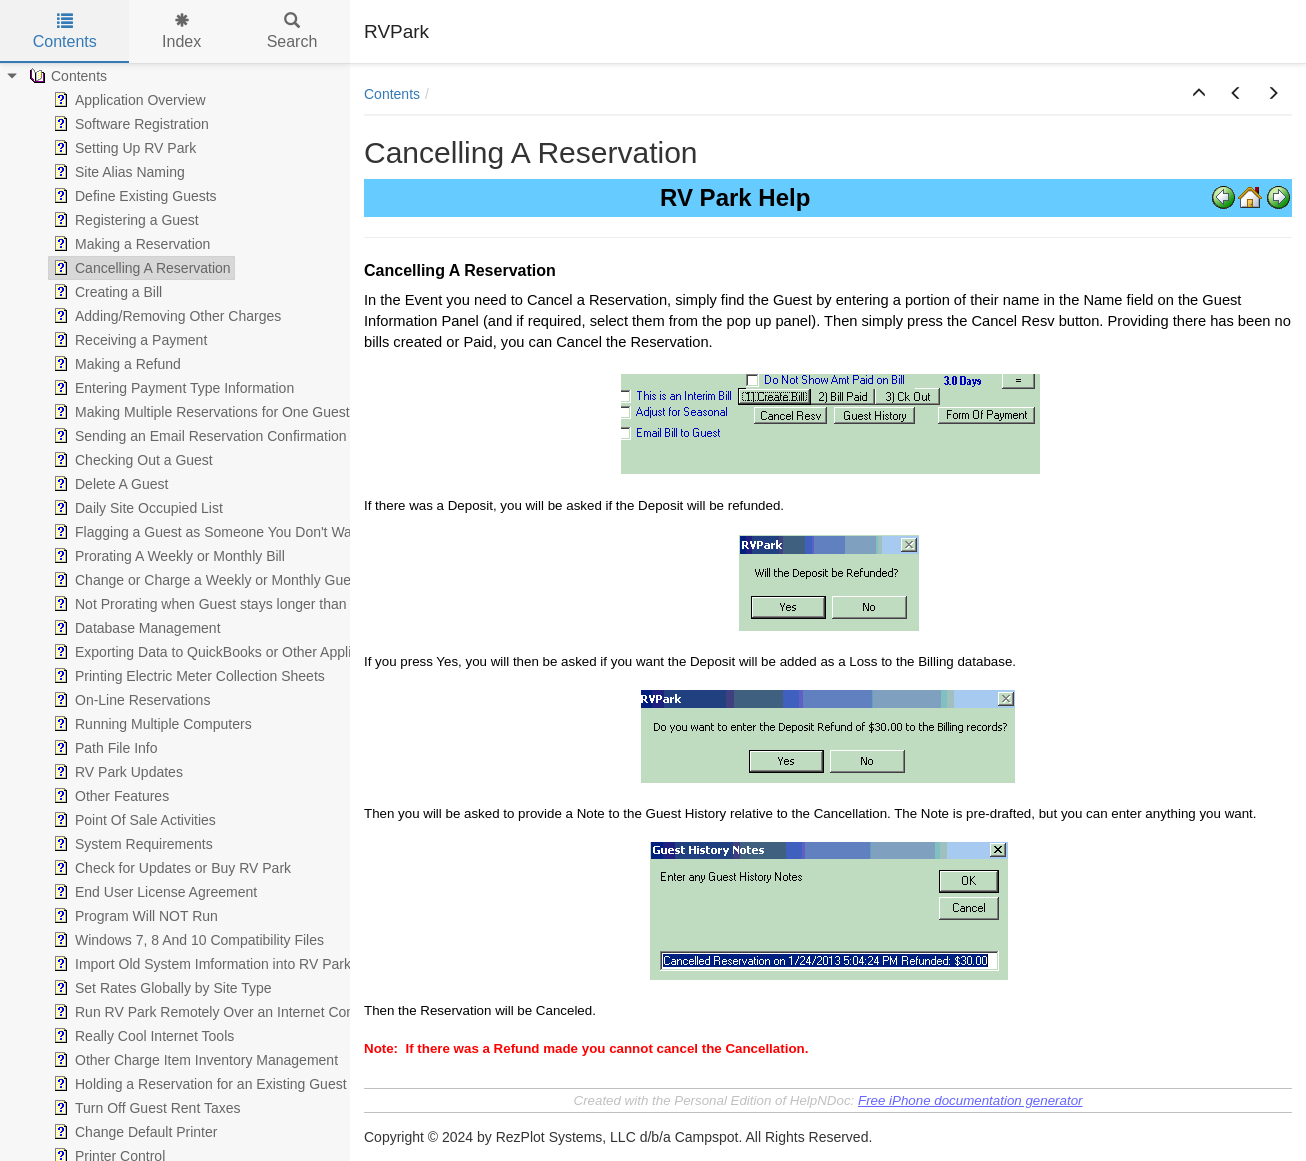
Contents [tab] (65, 31)
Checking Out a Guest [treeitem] (131, 460)
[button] (1199, 94)
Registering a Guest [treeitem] (124, 220)
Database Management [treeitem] (135, 628)
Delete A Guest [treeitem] (108, 484)
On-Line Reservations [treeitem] (129, 700)
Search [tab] (292, 31)
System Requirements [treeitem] (131, 844)
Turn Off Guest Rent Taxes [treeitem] (144, 1108)
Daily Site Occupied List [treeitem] (136, 508)
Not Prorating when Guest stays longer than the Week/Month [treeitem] (250, 604)
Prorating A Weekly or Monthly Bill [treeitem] (167, 556)
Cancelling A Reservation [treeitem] (140, 268)
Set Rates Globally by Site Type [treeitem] (160, 988)
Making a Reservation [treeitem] (129, 244)
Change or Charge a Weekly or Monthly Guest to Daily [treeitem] (230, 580)
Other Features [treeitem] (109, 796)
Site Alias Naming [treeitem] (117, 172)
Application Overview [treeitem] (127, 100)
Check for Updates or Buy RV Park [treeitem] (170, 868)
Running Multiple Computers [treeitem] (150, 724)
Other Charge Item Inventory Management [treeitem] (193, 1060)
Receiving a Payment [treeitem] (128, 340)
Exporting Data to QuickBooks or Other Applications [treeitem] (222, 652)
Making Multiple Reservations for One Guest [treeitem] (199, 412)
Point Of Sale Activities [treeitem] (132, 820)
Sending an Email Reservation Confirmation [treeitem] (198, 436)
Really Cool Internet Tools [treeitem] (141, 1036)
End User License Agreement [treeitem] (153, 892)
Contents (392, 94)
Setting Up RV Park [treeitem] (122, 148)
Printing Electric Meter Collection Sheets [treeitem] (187, 676)
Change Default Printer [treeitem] (133, 1132)
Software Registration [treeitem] (129, 124)
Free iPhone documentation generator (970, 1100)
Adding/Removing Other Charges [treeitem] (165, 316)
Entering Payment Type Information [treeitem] (171, 388)
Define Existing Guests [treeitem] (133, 196)
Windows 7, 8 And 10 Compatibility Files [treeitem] (186, 940)
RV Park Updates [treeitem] (116, 772)
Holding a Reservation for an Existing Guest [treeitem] (198, 1084)
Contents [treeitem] (66, 76)
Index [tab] (181, 31)
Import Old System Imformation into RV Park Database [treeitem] (232, 964)
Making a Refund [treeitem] (115, 364)
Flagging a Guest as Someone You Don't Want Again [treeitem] (225, 532)
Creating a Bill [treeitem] (105, 292)
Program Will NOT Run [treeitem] (133, 916)
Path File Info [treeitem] (103, 748)
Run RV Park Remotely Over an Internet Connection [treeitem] (224, 1012)
